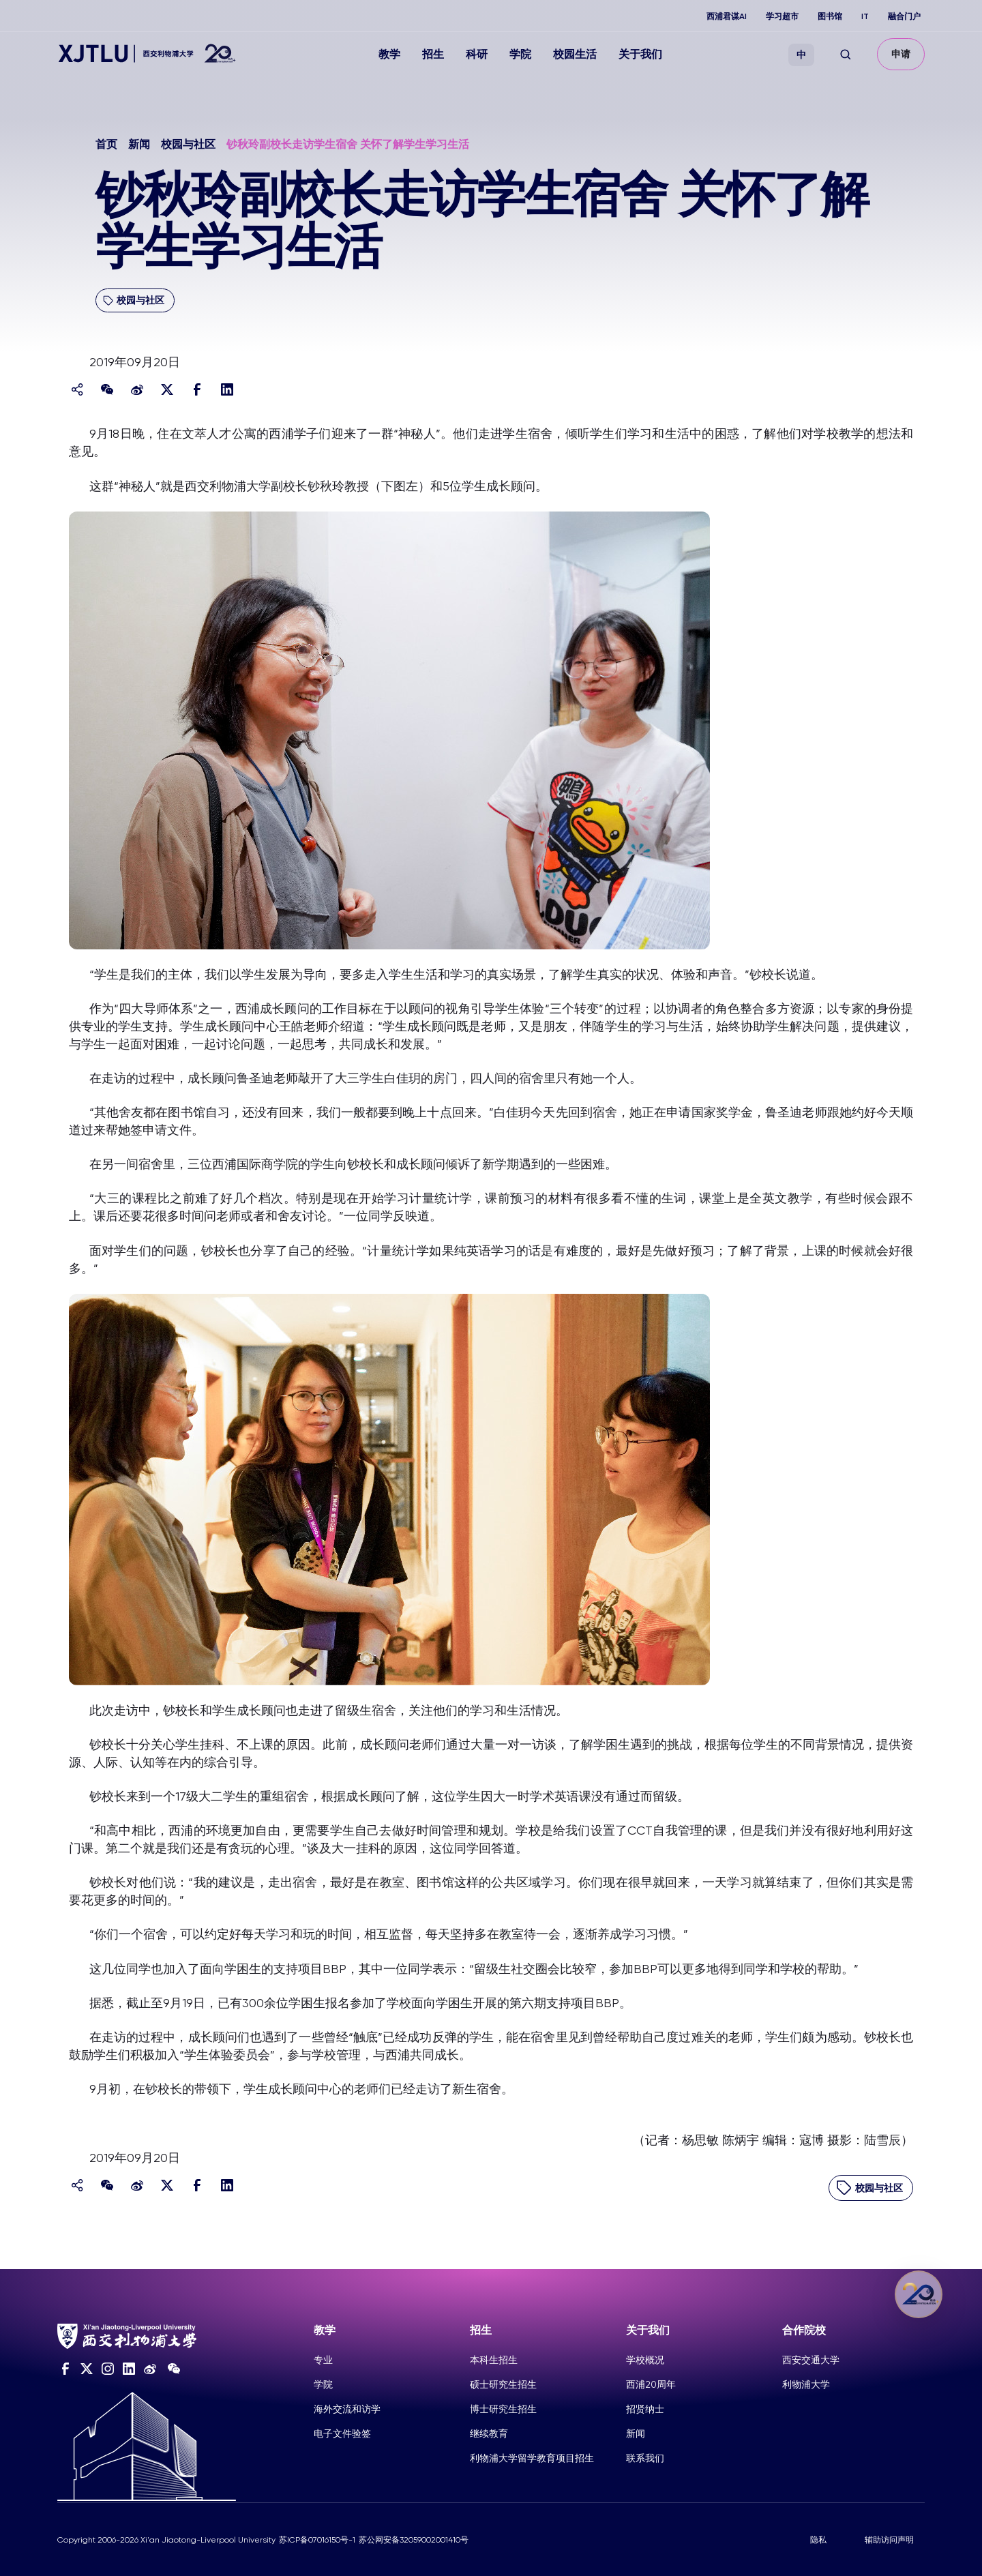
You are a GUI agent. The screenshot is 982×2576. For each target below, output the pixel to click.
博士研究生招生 (503, 2408)
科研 (477, 54)
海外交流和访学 (347, 2408)
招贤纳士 (645, 2408)
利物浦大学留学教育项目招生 (532, 2458)
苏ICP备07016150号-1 (317, 2540)
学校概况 (645, 2359)
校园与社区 (188, 144)
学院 (520, 54)
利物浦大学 (806, 2384)
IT (865, 16)
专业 (323, 2359)
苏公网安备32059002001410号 (413, 2540)
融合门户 (904, 16)
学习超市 (782, 16)
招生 (433, 54)
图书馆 (830, 16)
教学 (389, 54)
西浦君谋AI (726, 16)
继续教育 (489, 2433)
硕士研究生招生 (503, 2384)
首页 (106, 144)
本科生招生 (494, 2359)
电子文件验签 (342, 2433)
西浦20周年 (651, 2384)
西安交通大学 (810, 2359)
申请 (900, 54)
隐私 (818, 2540)
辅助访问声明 (889, 2540)
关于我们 (640, 54)
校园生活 (575, 54)
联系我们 (645, 2458)
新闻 (139, 144)
